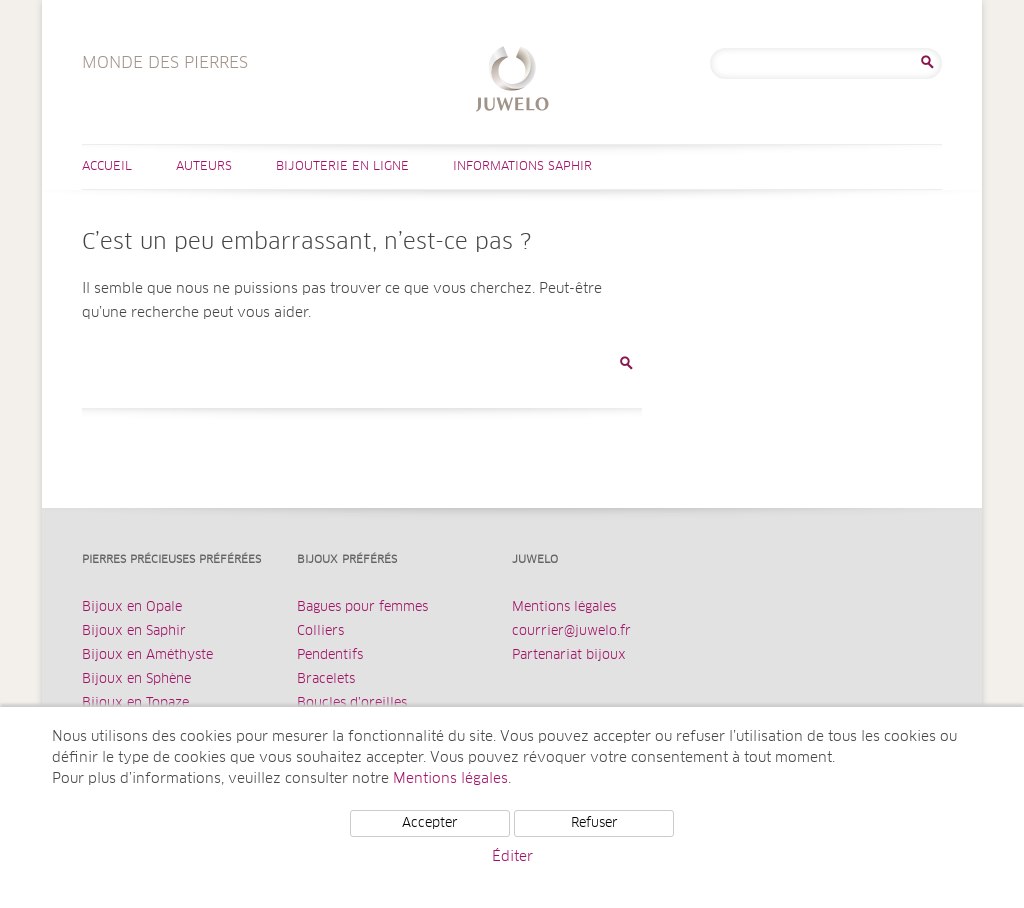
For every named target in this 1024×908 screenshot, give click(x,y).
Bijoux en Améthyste (147, 655)
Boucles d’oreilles (352, 703)
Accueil (107, 167)
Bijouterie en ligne (342, 167)
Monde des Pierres (512, 81)
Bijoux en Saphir (134, 631)
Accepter (430, 823)
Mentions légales (564, 607)
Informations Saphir (522, 167)
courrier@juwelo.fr (571, 631)
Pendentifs (330, 655)
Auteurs (204, 167)
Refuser (594, 823)
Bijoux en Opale (132, 607)
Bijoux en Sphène (136, 679)
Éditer (512, 857)
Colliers (320, 631)
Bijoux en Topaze (135, 703)
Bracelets (326, 679)
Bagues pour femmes (362, 607)
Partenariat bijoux (569, 655)
